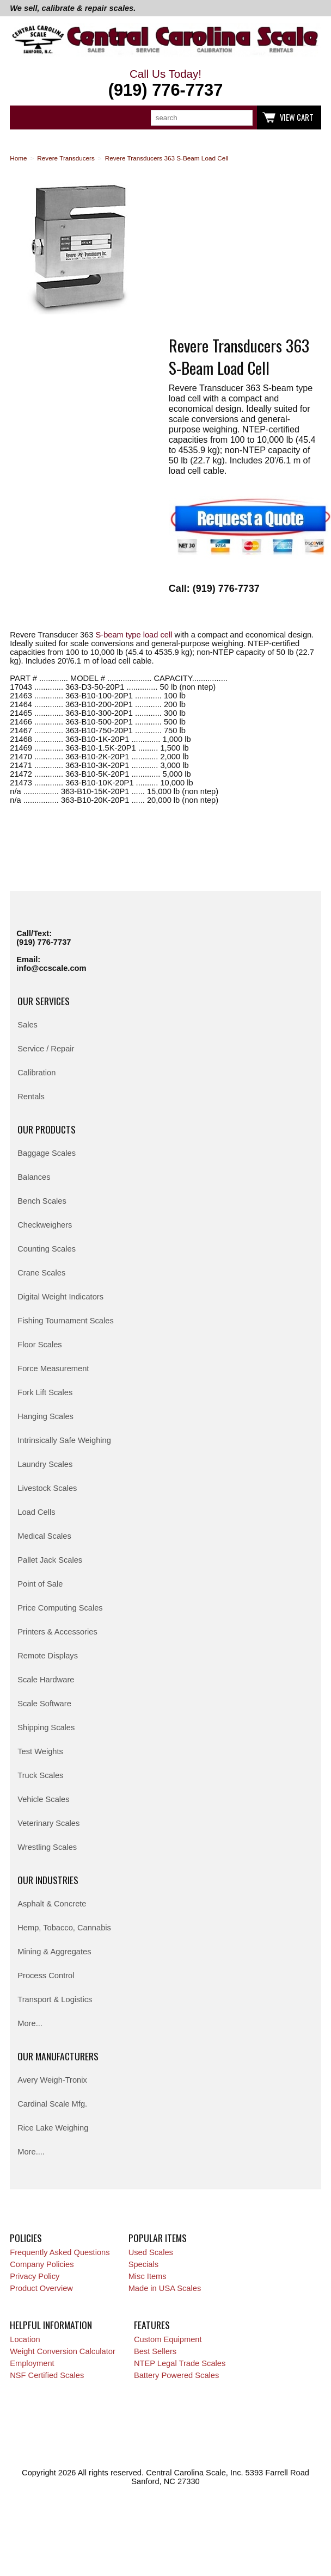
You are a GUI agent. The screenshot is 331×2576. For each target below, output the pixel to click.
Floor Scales (39, 1344)
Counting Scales (46, 1248)
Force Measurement (53, 1368)
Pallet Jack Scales (49, 1560)
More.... (31, 2151)
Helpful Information (51, 2325)
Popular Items (157, 2238)
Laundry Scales (44, 1464)
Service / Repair (45, 1048)
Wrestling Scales (47, 1847)
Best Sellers (155, 2351)
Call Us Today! (165, 83)
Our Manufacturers (58, 2056)
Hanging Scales (45, 1416)
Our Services (43, 1001)
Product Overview (41, 2288)
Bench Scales (41, 1201)
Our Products (46, 1129)
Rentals (31, 1096)
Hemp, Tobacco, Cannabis (64, 1927)
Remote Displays (47, 1655)
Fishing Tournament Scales (65, 1320)
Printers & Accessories (57, 1631)
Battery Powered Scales (176, 2375)
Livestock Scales (47, 1488)
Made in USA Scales (164, 2288)
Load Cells (36, 1512)
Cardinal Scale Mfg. (52, 2104)
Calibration (36, 1072)
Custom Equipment (168, 2339)
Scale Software (44, 1703)
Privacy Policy (34, 2276)
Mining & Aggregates (54, 1951)
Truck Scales (40, 1775)
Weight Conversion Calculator (62, 2351)
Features (152, 2325)
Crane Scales (41, 1272)
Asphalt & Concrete (51, 1903)
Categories (24, 117)
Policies (26, 2238)
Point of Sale (40, 1584)
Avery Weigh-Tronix (52, 2080)
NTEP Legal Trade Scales (179, 2363)
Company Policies (41, 2264)
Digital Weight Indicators (60, 1296)
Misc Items (147, 2276)
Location (25, 2339)
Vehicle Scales (43, 1799)
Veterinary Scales (48, 1823)
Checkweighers (44, 1225)
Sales (27, 1024)
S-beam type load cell (133, 634)
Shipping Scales (46, 1727)
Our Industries (47, 1880)
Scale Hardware (45, 1679)
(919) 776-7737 (43, 942)
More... (29, 2023)
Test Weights (40, 1751)
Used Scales (150, 2252)
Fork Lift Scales (44, 1392)
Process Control (45, 1975)
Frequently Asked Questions (59, 2252)
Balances (33, 1177)
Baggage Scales (46, 1153)
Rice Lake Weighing (52, 2127)
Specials (143, 2264)
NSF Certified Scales (47, 2375)
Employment (32, 2363)
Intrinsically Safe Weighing (64, 1440)
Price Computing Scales (59, 1607)
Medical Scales (44, 1536)
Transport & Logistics (54, 1999)
